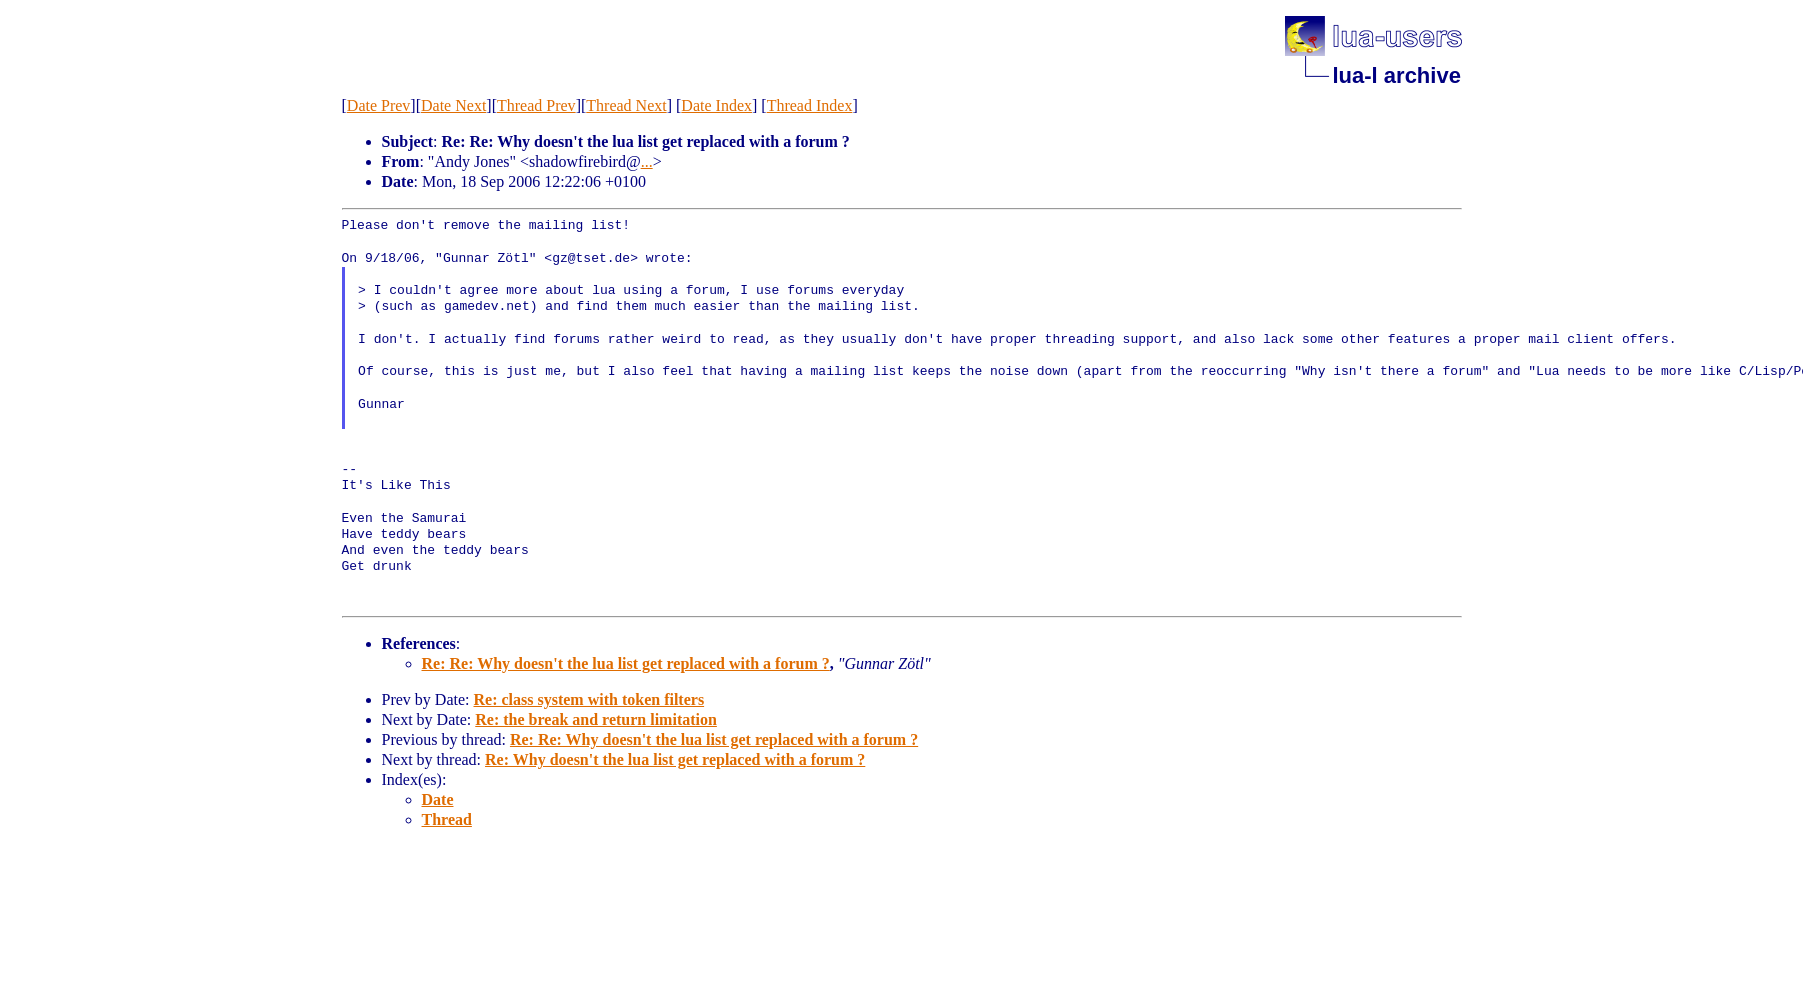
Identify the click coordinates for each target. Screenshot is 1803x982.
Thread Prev (536, 105)
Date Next (453, 105)
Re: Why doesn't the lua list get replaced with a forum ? (675, 759)
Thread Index (810, 105)
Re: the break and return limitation (596, 719)
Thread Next (626, 105)
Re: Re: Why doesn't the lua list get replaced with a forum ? (626, 663)
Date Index (716, 105)
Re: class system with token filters (588, 699)
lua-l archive (1397, 75)
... (647, 161)
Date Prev (379, 105)
